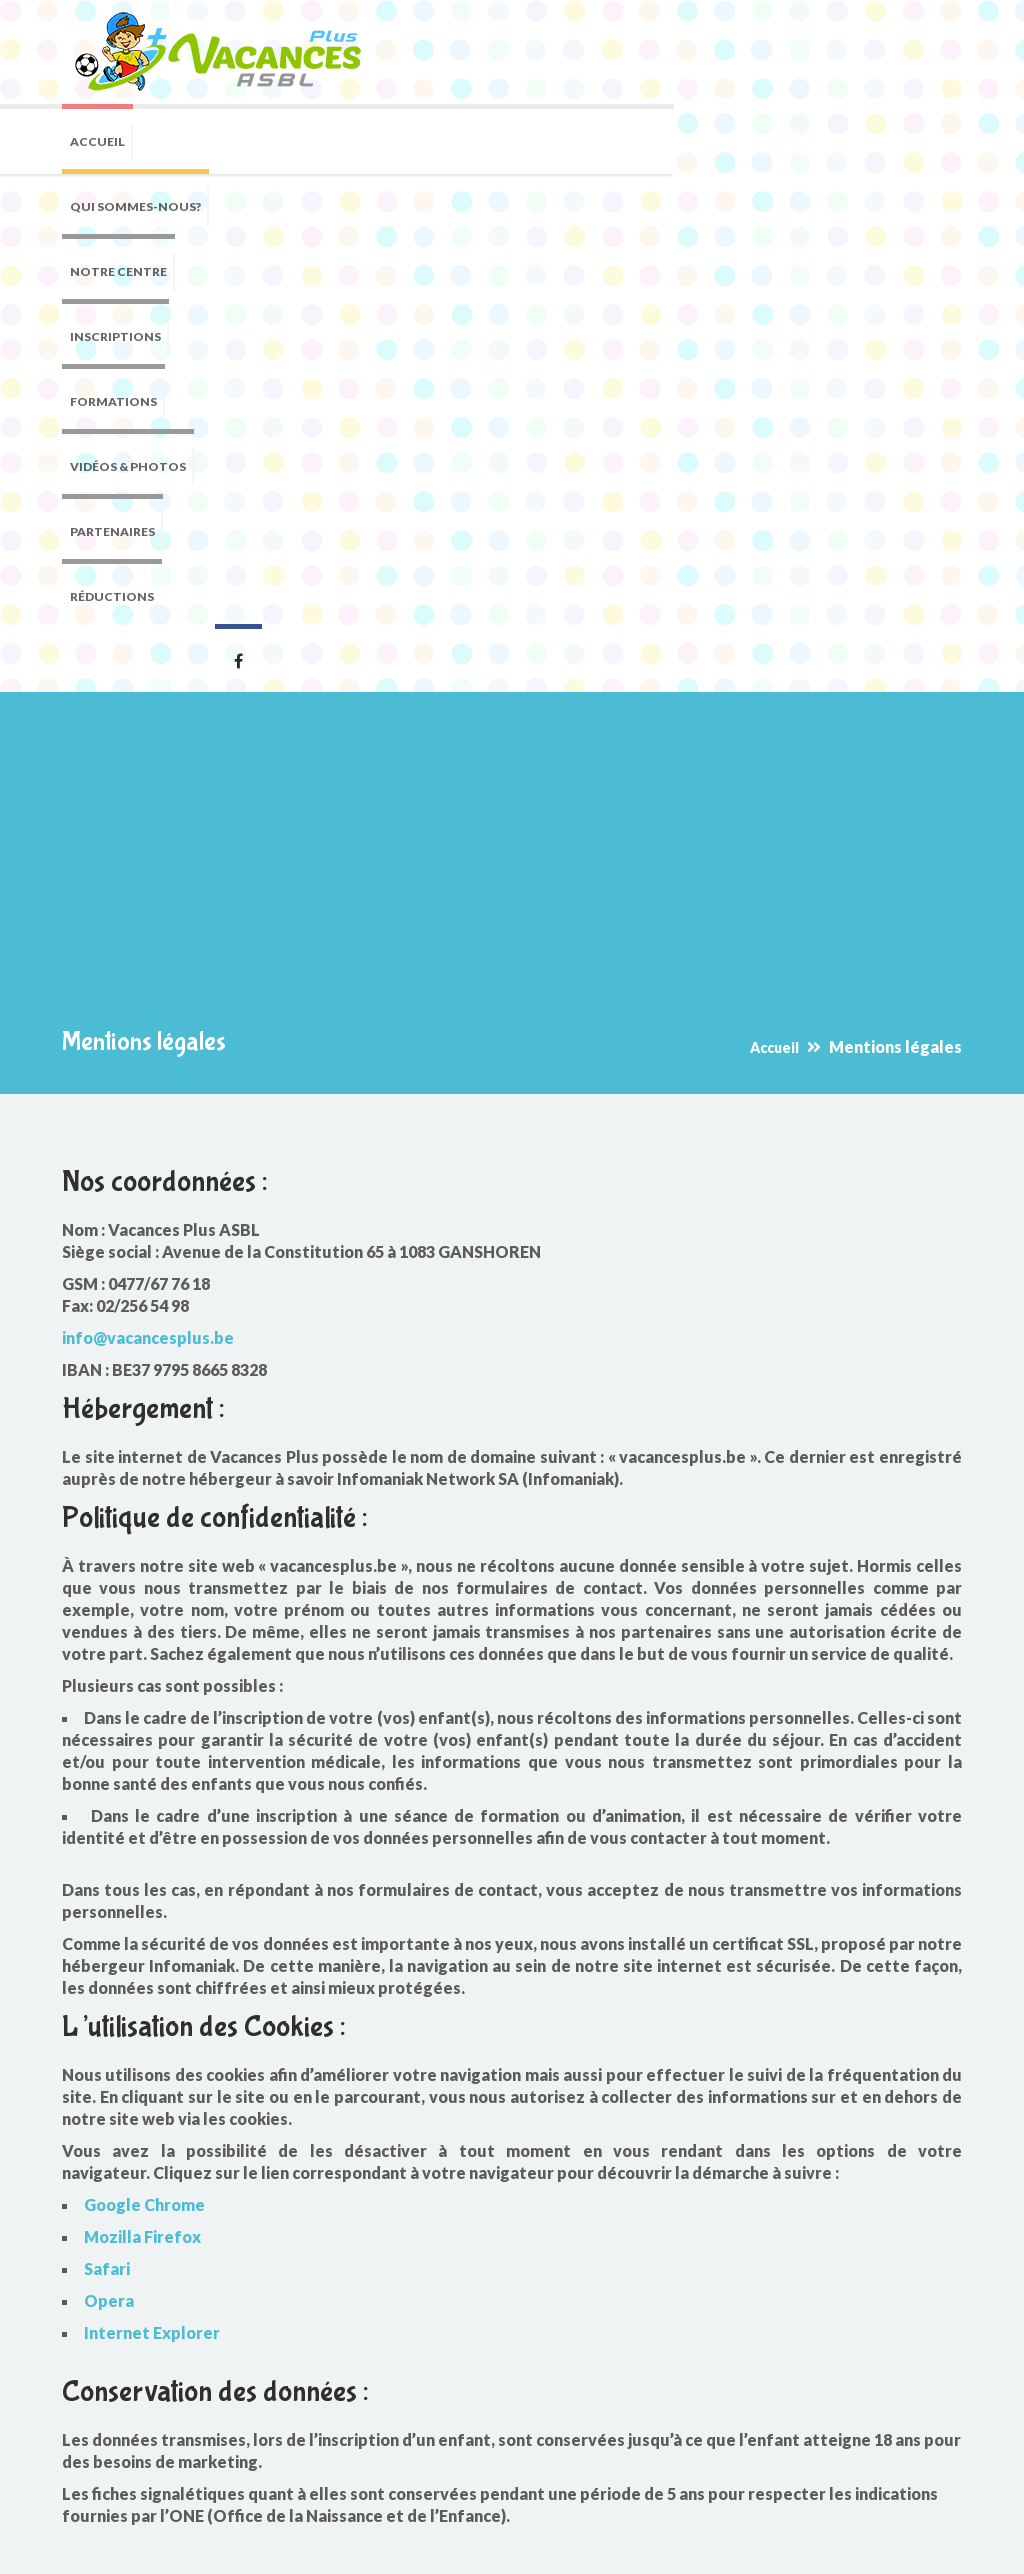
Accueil (774, 595)
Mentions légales (439, 2544)
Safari (107, 1816)
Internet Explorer (152, 1880)
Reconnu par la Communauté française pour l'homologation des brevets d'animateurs (212, 2456)
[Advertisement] (512, 425)
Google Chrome (144, 1752)
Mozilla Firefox (142, 1784)
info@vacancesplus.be (148, 885)
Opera (109, 1848)
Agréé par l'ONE (137, 2400)
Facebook (937, 204)
